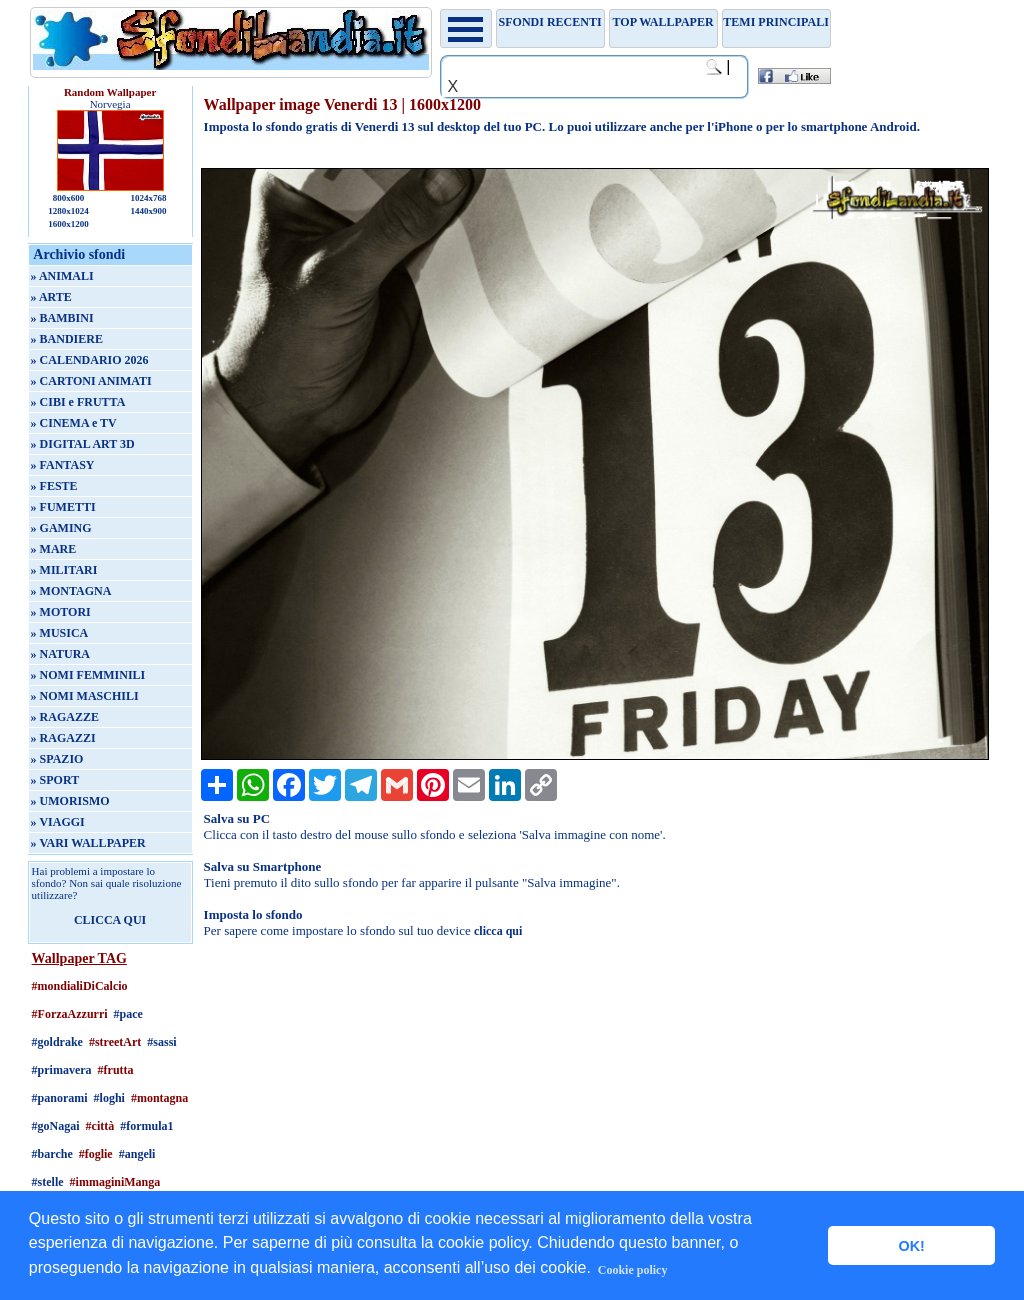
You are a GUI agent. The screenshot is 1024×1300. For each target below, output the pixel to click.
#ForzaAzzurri (70, 1014)
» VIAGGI (58, 822)
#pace (128, 1014)
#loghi (109, 1098)
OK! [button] (911, 1246)
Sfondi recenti (550, 22)
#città (100, 1126)
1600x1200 (68, 224)
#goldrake (57, 1042)
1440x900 (148, 211)
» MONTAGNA (71, 591)
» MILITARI (64, 570)
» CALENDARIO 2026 (90, 360)
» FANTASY (63, 465)
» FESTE (54, 486)
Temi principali (775, 22)
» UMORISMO (70, 801)
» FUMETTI (63, 507)
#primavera (62, 1070)
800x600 (69, 198)
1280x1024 (68, 211)
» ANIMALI (62, 276)
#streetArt (115, 1042)
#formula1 (146, 1126)
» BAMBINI (62, 318)
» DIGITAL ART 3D (83, 444)
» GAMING (61, 528)
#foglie (96, 1154)
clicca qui (498, 931)
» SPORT (55, 780)
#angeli (137, 1154)
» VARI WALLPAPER (88, 843)
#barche (52, 1154)
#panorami (60, 1098)
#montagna (159, 1098)
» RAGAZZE (65, 717)
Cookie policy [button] (633, 1270)
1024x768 (148, 198)
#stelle (48, 1182)
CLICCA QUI (110, 920)
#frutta (116, 1070)
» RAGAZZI (63, 738)
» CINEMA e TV (74, 423)
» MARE (54, 549)
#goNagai (56, 1126)
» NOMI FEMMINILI (88, 675)
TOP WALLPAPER (663, 22)
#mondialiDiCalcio (80, 986)
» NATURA (60, 654)
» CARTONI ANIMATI (91, 381)
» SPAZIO (57, 759)
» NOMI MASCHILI (85, 696)
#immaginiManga (115, 1182)
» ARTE (51, 297)
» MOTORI (61, 612)
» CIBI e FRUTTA (78, 402)
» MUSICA (60, 633)
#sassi (161, 1042)
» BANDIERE (67, 339)
